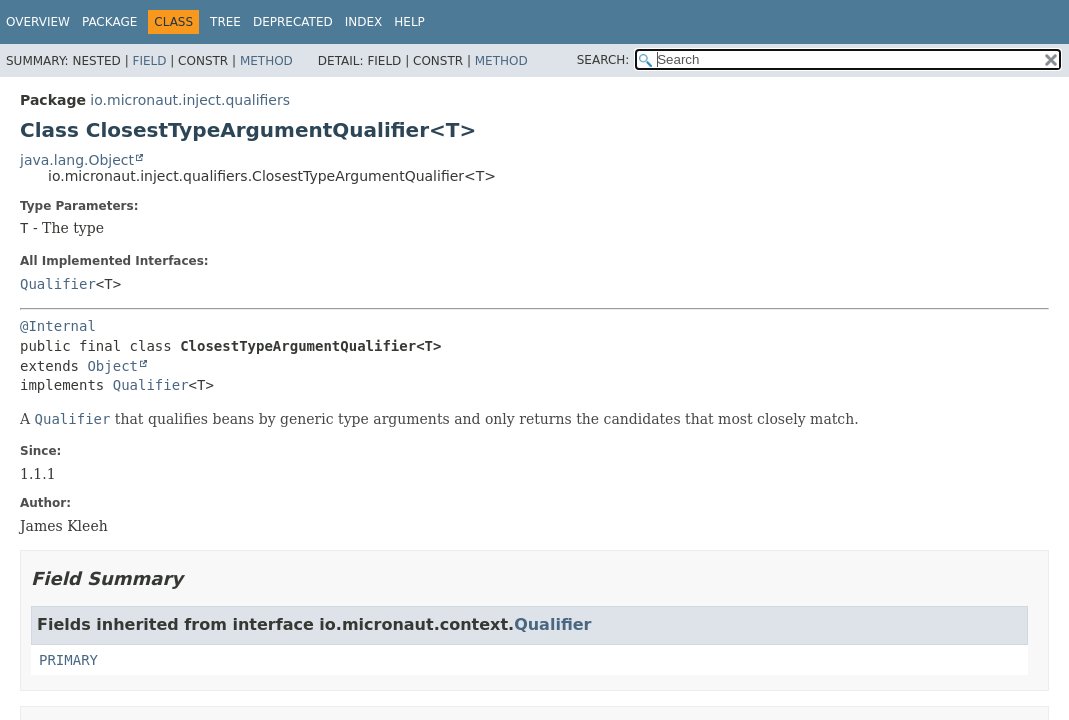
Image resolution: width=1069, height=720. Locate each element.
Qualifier (58, 284)
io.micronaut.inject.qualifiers (190, 100)
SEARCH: (603, 60)
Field (149, 61)
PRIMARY (68, 660)
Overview (38, 22)
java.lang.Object (77, 160)
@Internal (58, 326)
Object (112, 366)
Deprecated (293, 22)
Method (266, 61)
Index (364, 22)
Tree (225, 22)
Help (409, 22)
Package (109, 22)
